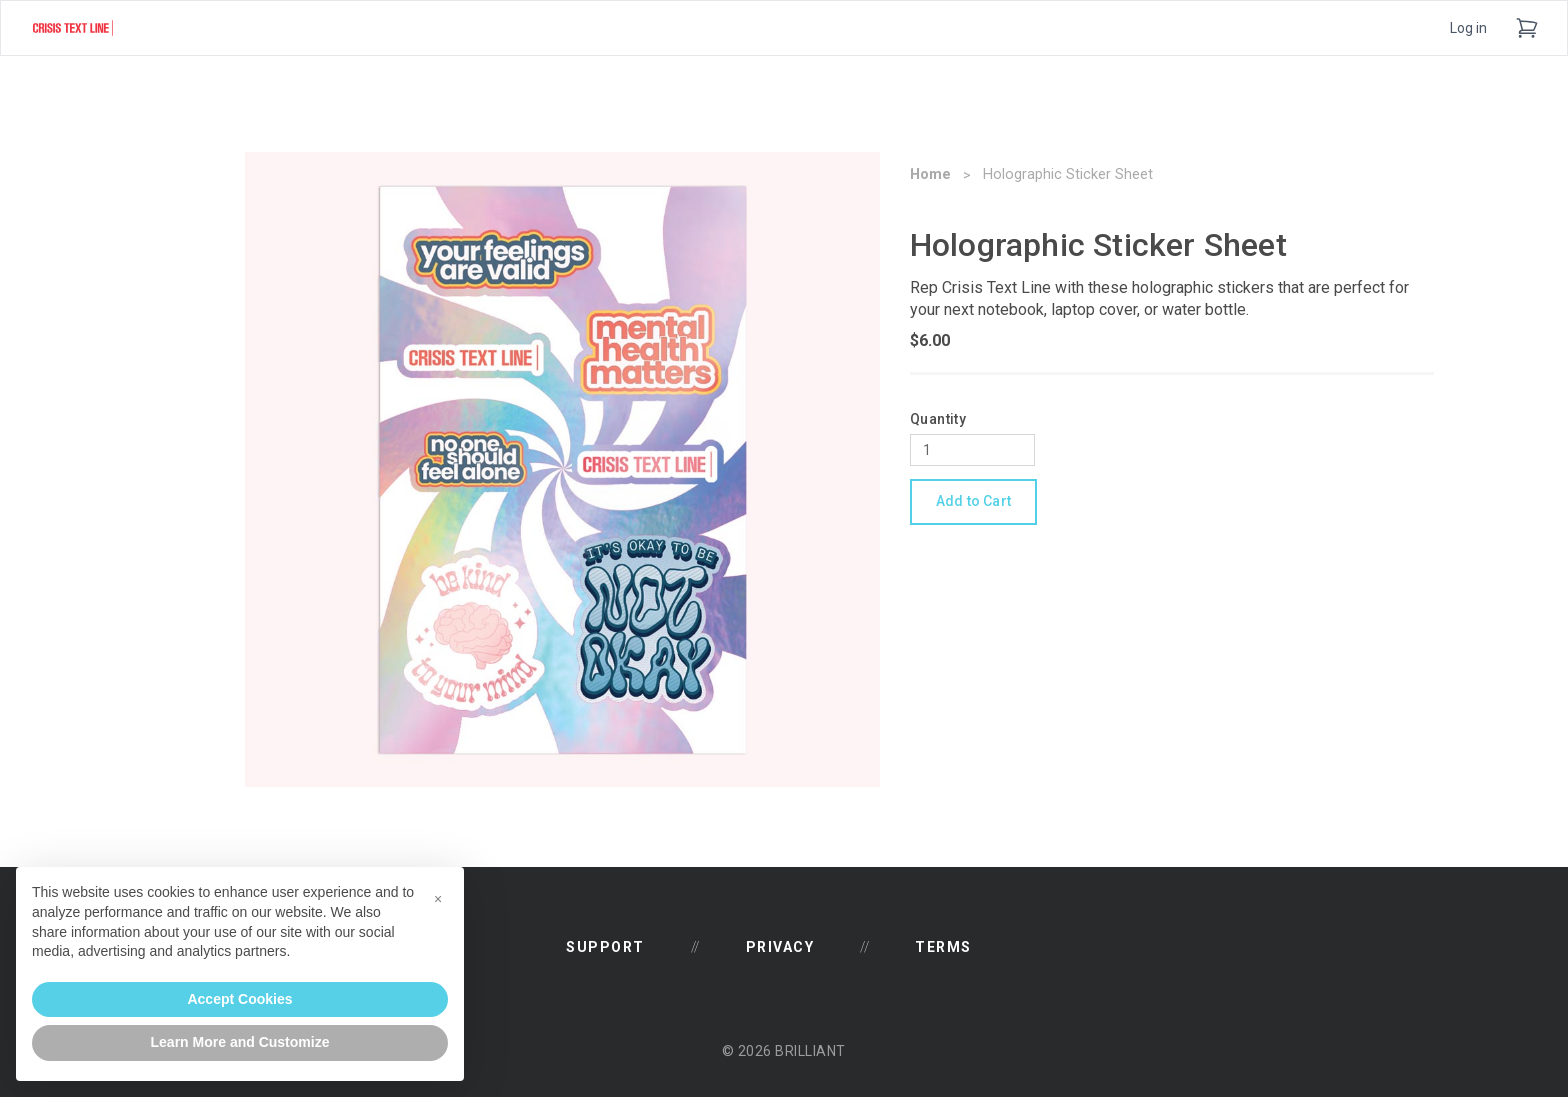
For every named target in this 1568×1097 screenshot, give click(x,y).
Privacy (780, 947)
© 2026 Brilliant (784, 1051)
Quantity (938, 419)
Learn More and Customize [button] (240, 1042)
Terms (943, 947)
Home (930, 174)
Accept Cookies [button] (239, 999)
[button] (438, 899)
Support (605, 947)
